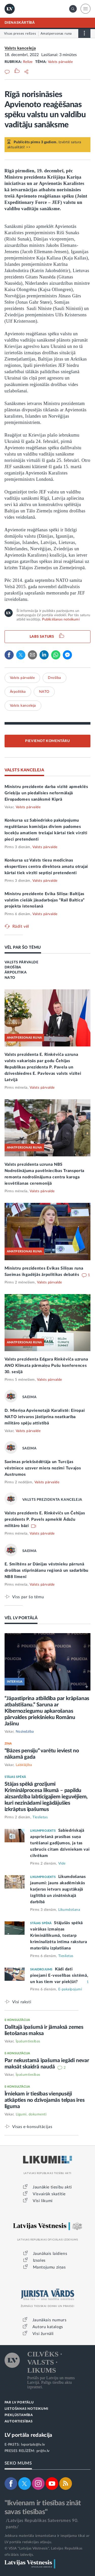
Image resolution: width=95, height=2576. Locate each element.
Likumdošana (69, 1910)
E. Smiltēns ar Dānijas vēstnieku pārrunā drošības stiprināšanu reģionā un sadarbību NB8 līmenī (46, 1570)
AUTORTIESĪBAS (19, 2421)
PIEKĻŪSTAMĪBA (19, 2415)
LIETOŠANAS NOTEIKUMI (26, 2409)
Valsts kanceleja (20, 48)
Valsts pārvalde (60, 62)
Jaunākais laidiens (50, 2254)
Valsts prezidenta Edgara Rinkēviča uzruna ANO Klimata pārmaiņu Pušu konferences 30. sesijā (46, 1365)
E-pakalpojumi (70, 1989)
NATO (44, 692)
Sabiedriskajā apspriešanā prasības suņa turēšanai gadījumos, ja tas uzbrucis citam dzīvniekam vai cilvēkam (59, 1843)
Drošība (54, 678)
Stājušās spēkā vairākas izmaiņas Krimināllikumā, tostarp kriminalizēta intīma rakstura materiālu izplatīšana (58, 1935)
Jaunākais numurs (49, 2320)
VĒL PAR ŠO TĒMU (23, 947)
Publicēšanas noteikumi (60, 619)
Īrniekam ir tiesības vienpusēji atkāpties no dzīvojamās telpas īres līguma (45, 2100)
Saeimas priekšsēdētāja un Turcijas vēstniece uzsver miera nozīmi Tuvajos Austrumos (43, 1468)
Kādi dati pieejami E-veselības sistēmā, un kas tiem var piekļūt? (59, 1975)
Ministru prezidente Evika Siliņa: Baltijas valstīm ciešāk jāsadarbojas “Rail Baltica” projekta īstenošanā (45, 900)
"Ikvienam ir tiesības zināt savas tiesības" (43, 2507)
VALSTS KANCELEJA (24, 770)
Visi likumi (43, 2201)
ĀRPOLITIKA (16, 972)
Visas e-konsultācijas (32, 2127)
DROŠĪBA (13, 967)
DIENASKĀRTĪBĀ (20, 23)
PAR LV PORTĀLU (19, 2402)
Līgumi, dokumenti (31, 2114)
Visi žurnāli (43, 2334)
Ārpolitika (18, 692)
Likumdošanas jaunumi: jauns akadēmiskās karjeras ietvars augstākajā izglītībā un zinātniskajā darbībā (58, 1889)
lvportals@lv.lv (33, 2444)
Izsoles (39, 2260)
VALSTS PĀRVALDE (22, 962)
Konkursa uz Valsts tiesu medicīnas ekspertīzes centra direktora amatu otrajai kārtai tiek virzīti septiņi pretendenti (46, 866)
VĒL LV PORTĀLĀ (21, 1618)
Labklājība (24, 1765)
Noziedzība (25, 1731)
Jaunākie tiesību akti (52, 2187)
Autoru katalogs (47, 2327)
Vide (62, 1863)
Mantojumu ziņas (49, 2267)
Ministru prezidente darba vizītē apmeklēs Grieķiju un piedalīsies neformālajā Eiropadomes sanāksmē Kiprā (46, 793)
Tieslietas (40, 1817)
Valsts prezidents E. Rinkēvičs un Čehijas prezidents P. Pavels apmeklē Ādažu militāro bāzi (45, 1519)
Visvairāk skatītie (49, 2194)
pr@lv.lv (43, 2451)
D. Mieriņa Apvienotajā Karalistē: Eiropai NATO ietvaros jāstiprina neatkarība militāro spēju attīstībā (45, 1417)
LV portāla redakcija (28, 2435)
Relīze (28, 62)
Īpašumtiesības (28, 2041)
